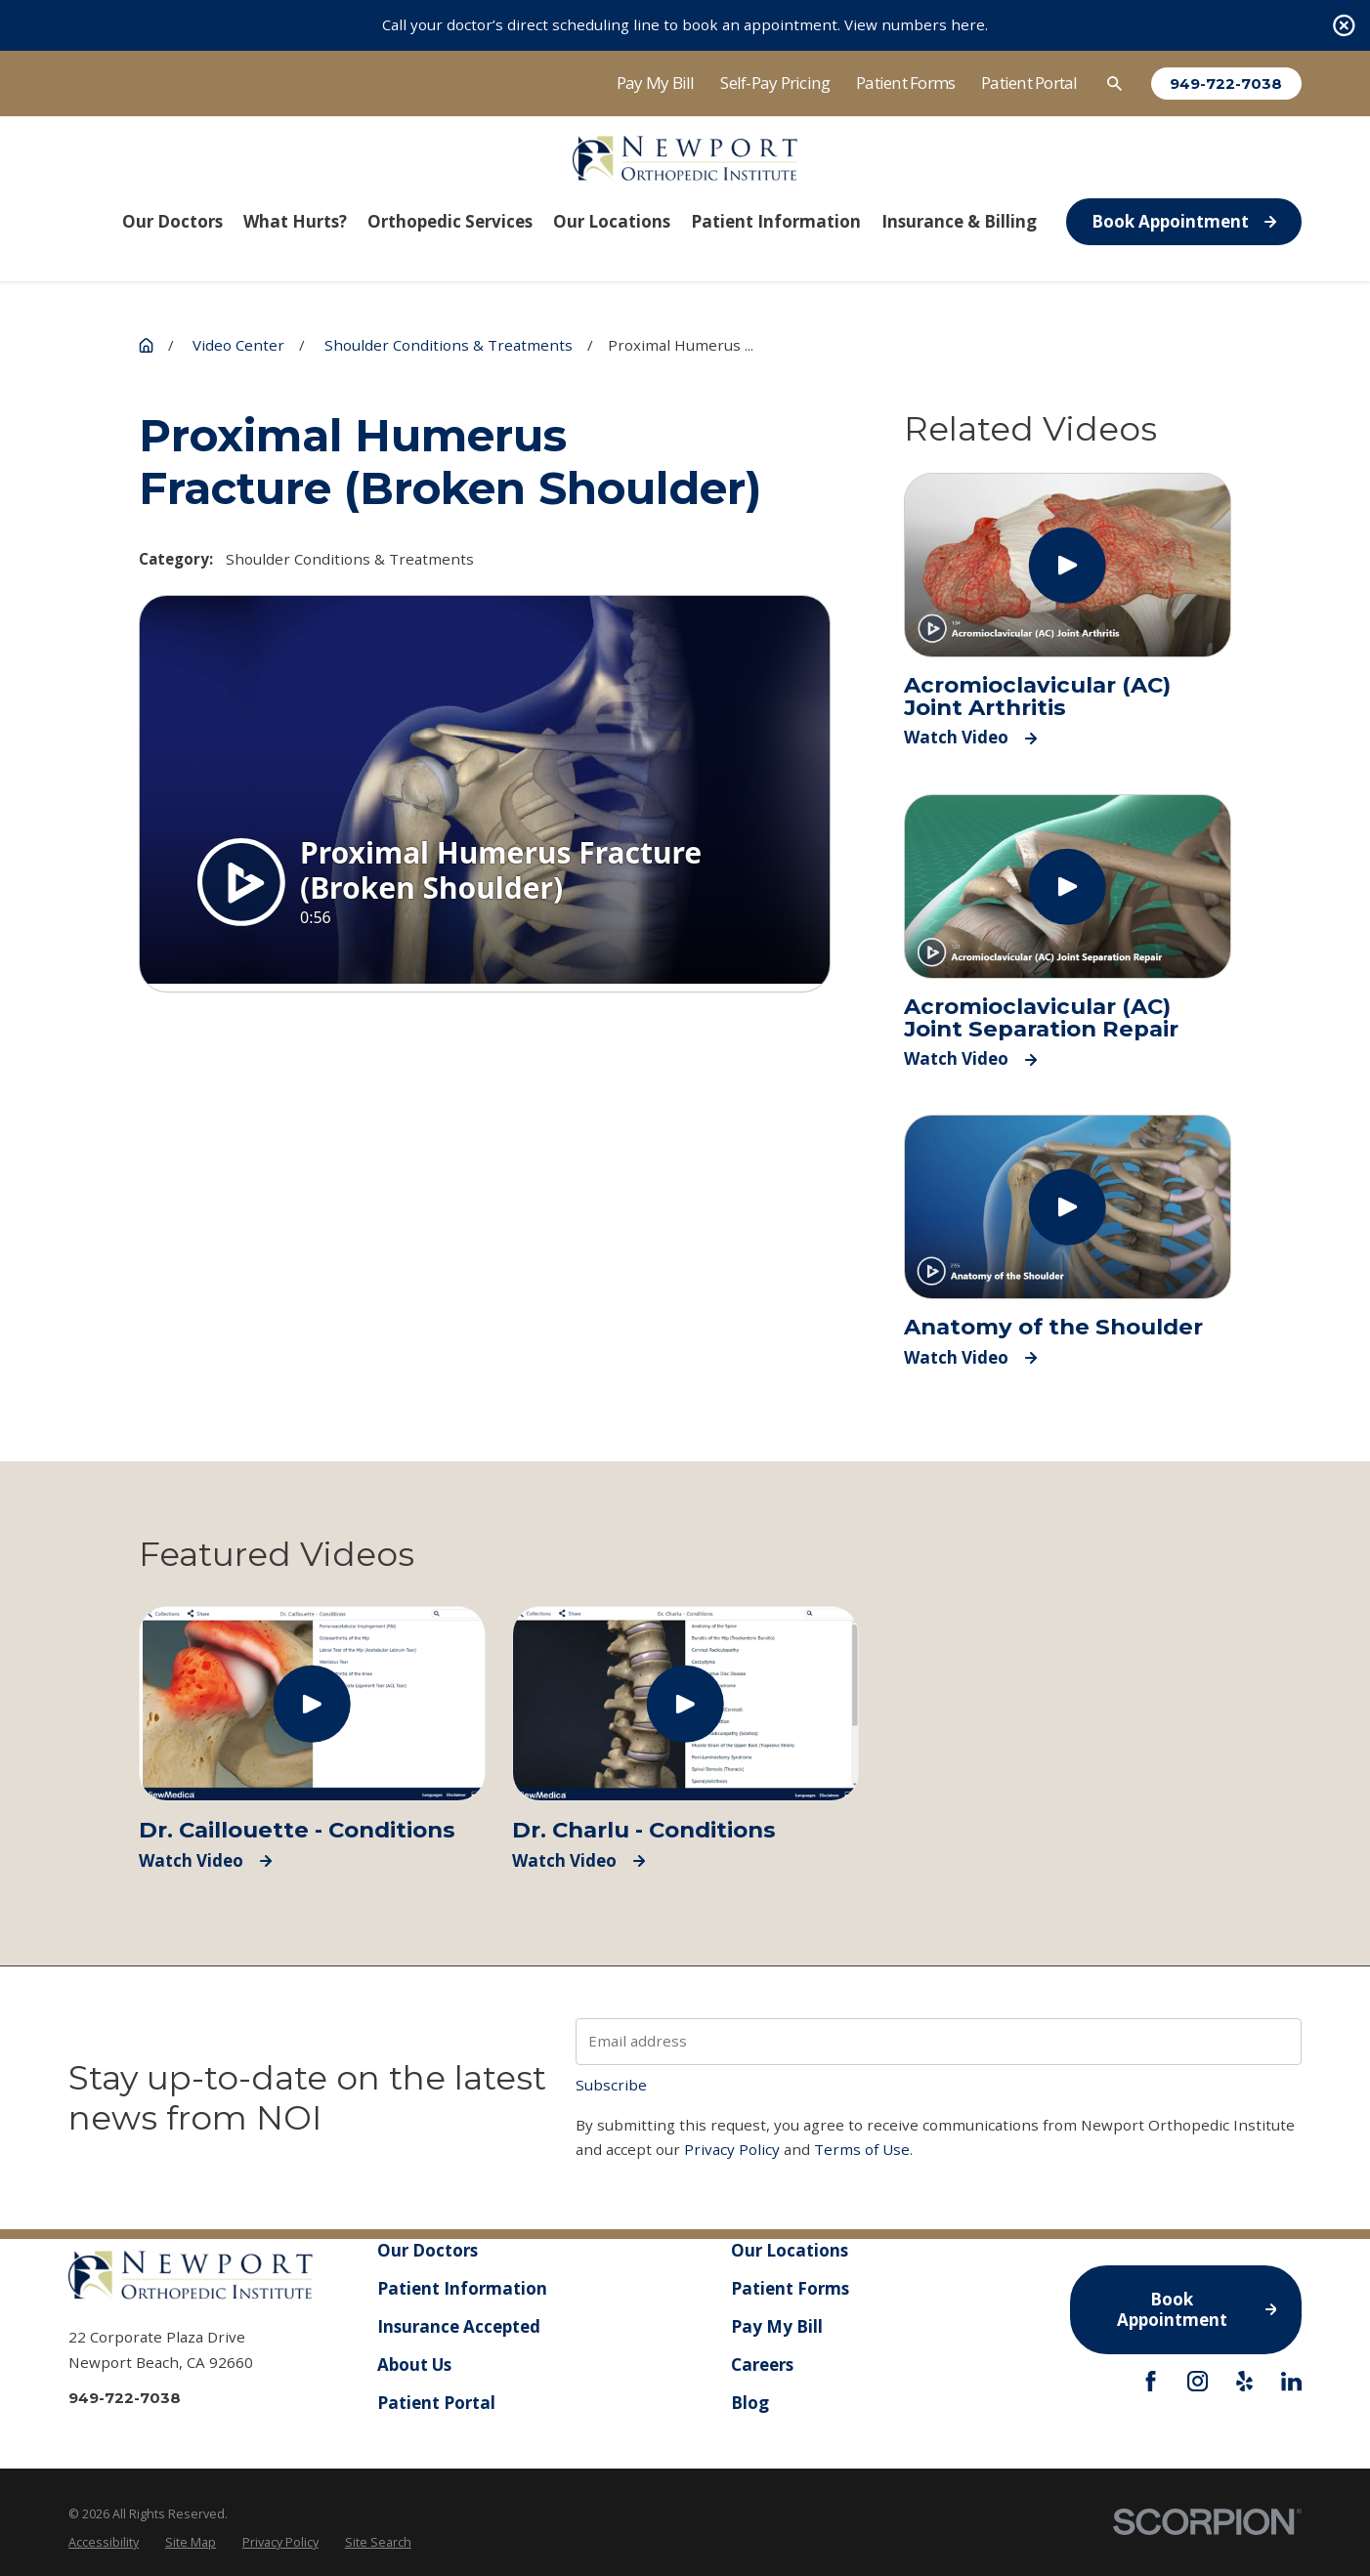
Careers (761, 2364)
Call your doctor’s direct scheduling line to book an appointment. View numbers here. (685, 24)
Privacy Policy (732, 2149)
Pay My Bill (656, 82)
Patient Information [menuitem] (776, 221)
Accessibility (103, 2542)
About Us (414, 2364)
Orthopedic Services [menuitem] (450, 221)
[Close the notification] (1344, 26)
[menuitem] (103, 2542)
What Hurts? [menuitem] (295, 221)
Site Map (190, 2542)
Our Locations (788, 2250)
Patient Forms (905, 82)
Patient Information (462, 2288)
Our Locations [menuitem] (611, 221)
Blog (749, 2402)
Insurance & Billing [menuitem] (959, 221)
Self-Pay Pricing (775, 82)
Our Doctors (427, 2250)
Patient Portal (1029, 82)
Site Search (378, 2542)
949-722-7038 (1226, 83)
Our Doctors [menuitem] (172, 221)
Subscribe (611, 2084)
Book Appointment (1184, 221)
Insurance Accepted (458, 2326)
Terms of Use (862, 2149)
